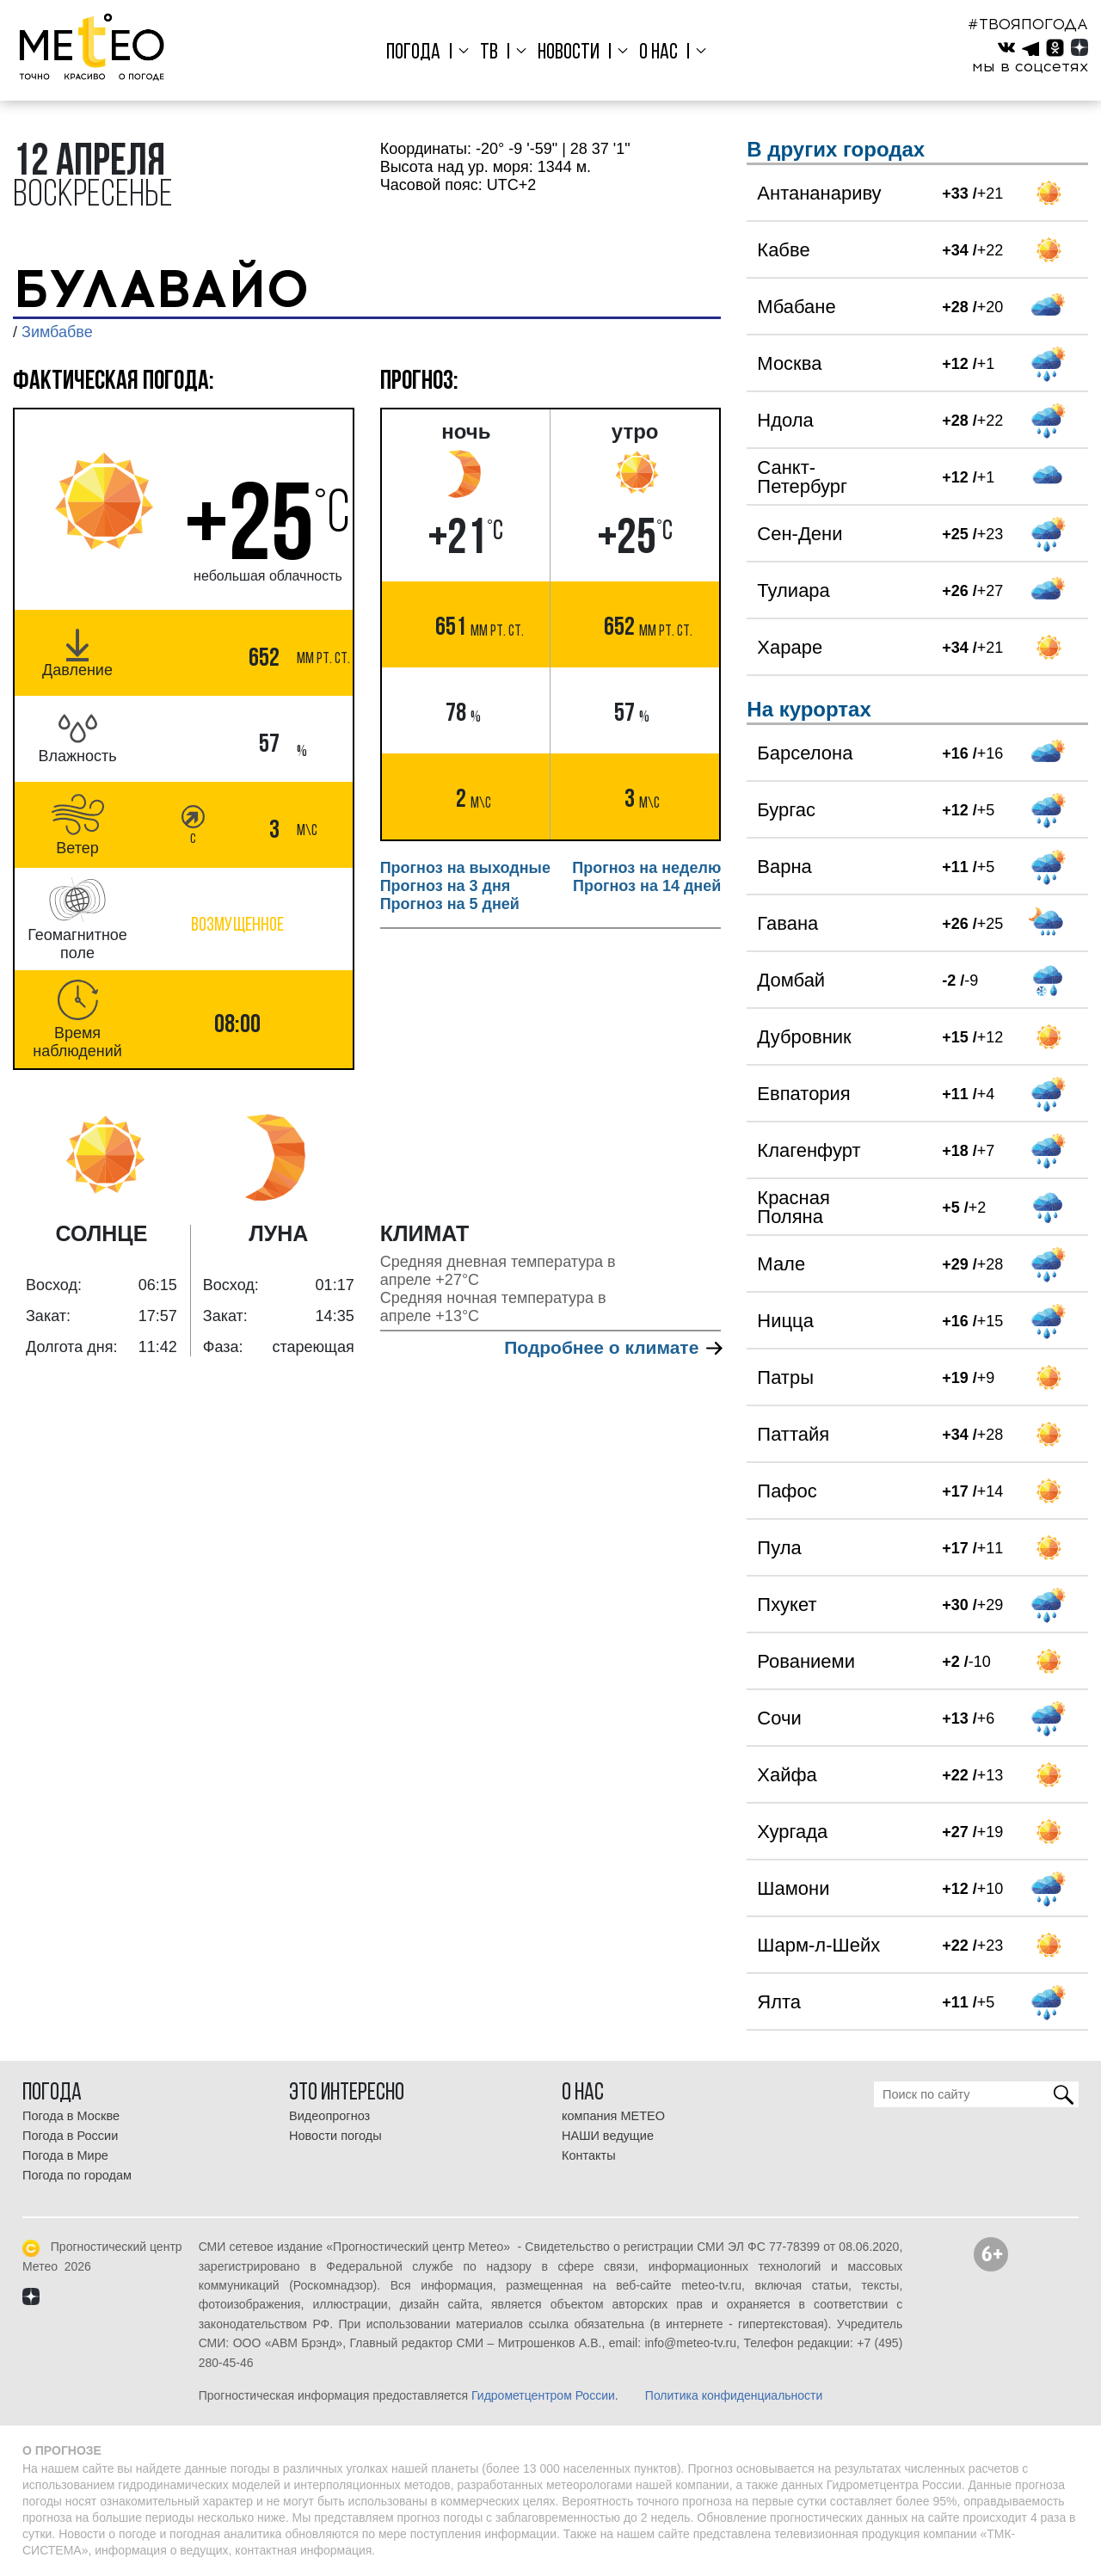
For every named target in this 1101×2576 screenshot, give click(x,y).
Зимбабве (57, 332)
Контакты (589, 2155)
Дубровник (804, 1037)
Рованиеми (806, 1661)
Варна (784, 866)
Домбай (791, 980)
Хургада (792, 1831)
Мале (781, 1264)
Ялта (779, 2002)
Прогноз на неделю (646, 867)
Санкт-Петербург (802, 477)
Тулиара (793, 590)
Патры (785, 1377)
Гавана (787, 923)
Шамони (793, 1888)
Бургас (786, 810)
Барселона (804, 753)
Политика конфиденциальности (734, 2395)
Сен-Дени (799, 533)
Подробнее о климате (612, 1347)
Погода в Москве (71, 2116)
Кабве (783, 250)
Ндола (785, 420)
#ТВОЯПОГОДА (1028, 24)
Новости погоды (335, 2136)
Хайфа (787, 1775)
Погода (419, 53)
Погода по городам (77, 2175)
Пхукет (786, 1604)
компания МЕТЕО (613, 2116)
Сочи (779, 1718)
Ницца (785, 1320)
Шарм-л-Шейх (818, 1945)
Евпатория (803, 1093)
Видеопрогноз (329, 2116)
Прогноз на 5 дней (450, 904)
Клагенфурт (808, 1150)
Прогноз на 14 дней (647, 886)
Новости (568, 53)
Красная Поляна (793, 1207)
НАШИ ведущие (608, 2136)
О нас (655, 53)
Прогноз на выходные (465, 867)
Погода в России (70, 2136)
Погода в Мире (65, 2155)
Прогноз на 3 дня (445, 886)
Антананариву (819, 193)
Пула (779, 1548)
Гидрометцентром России (543, 2395)
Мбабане (796, 306)
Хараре (789, 647)
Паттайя (793, 1434)
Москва (789, 363)
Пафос (786, 1491)
